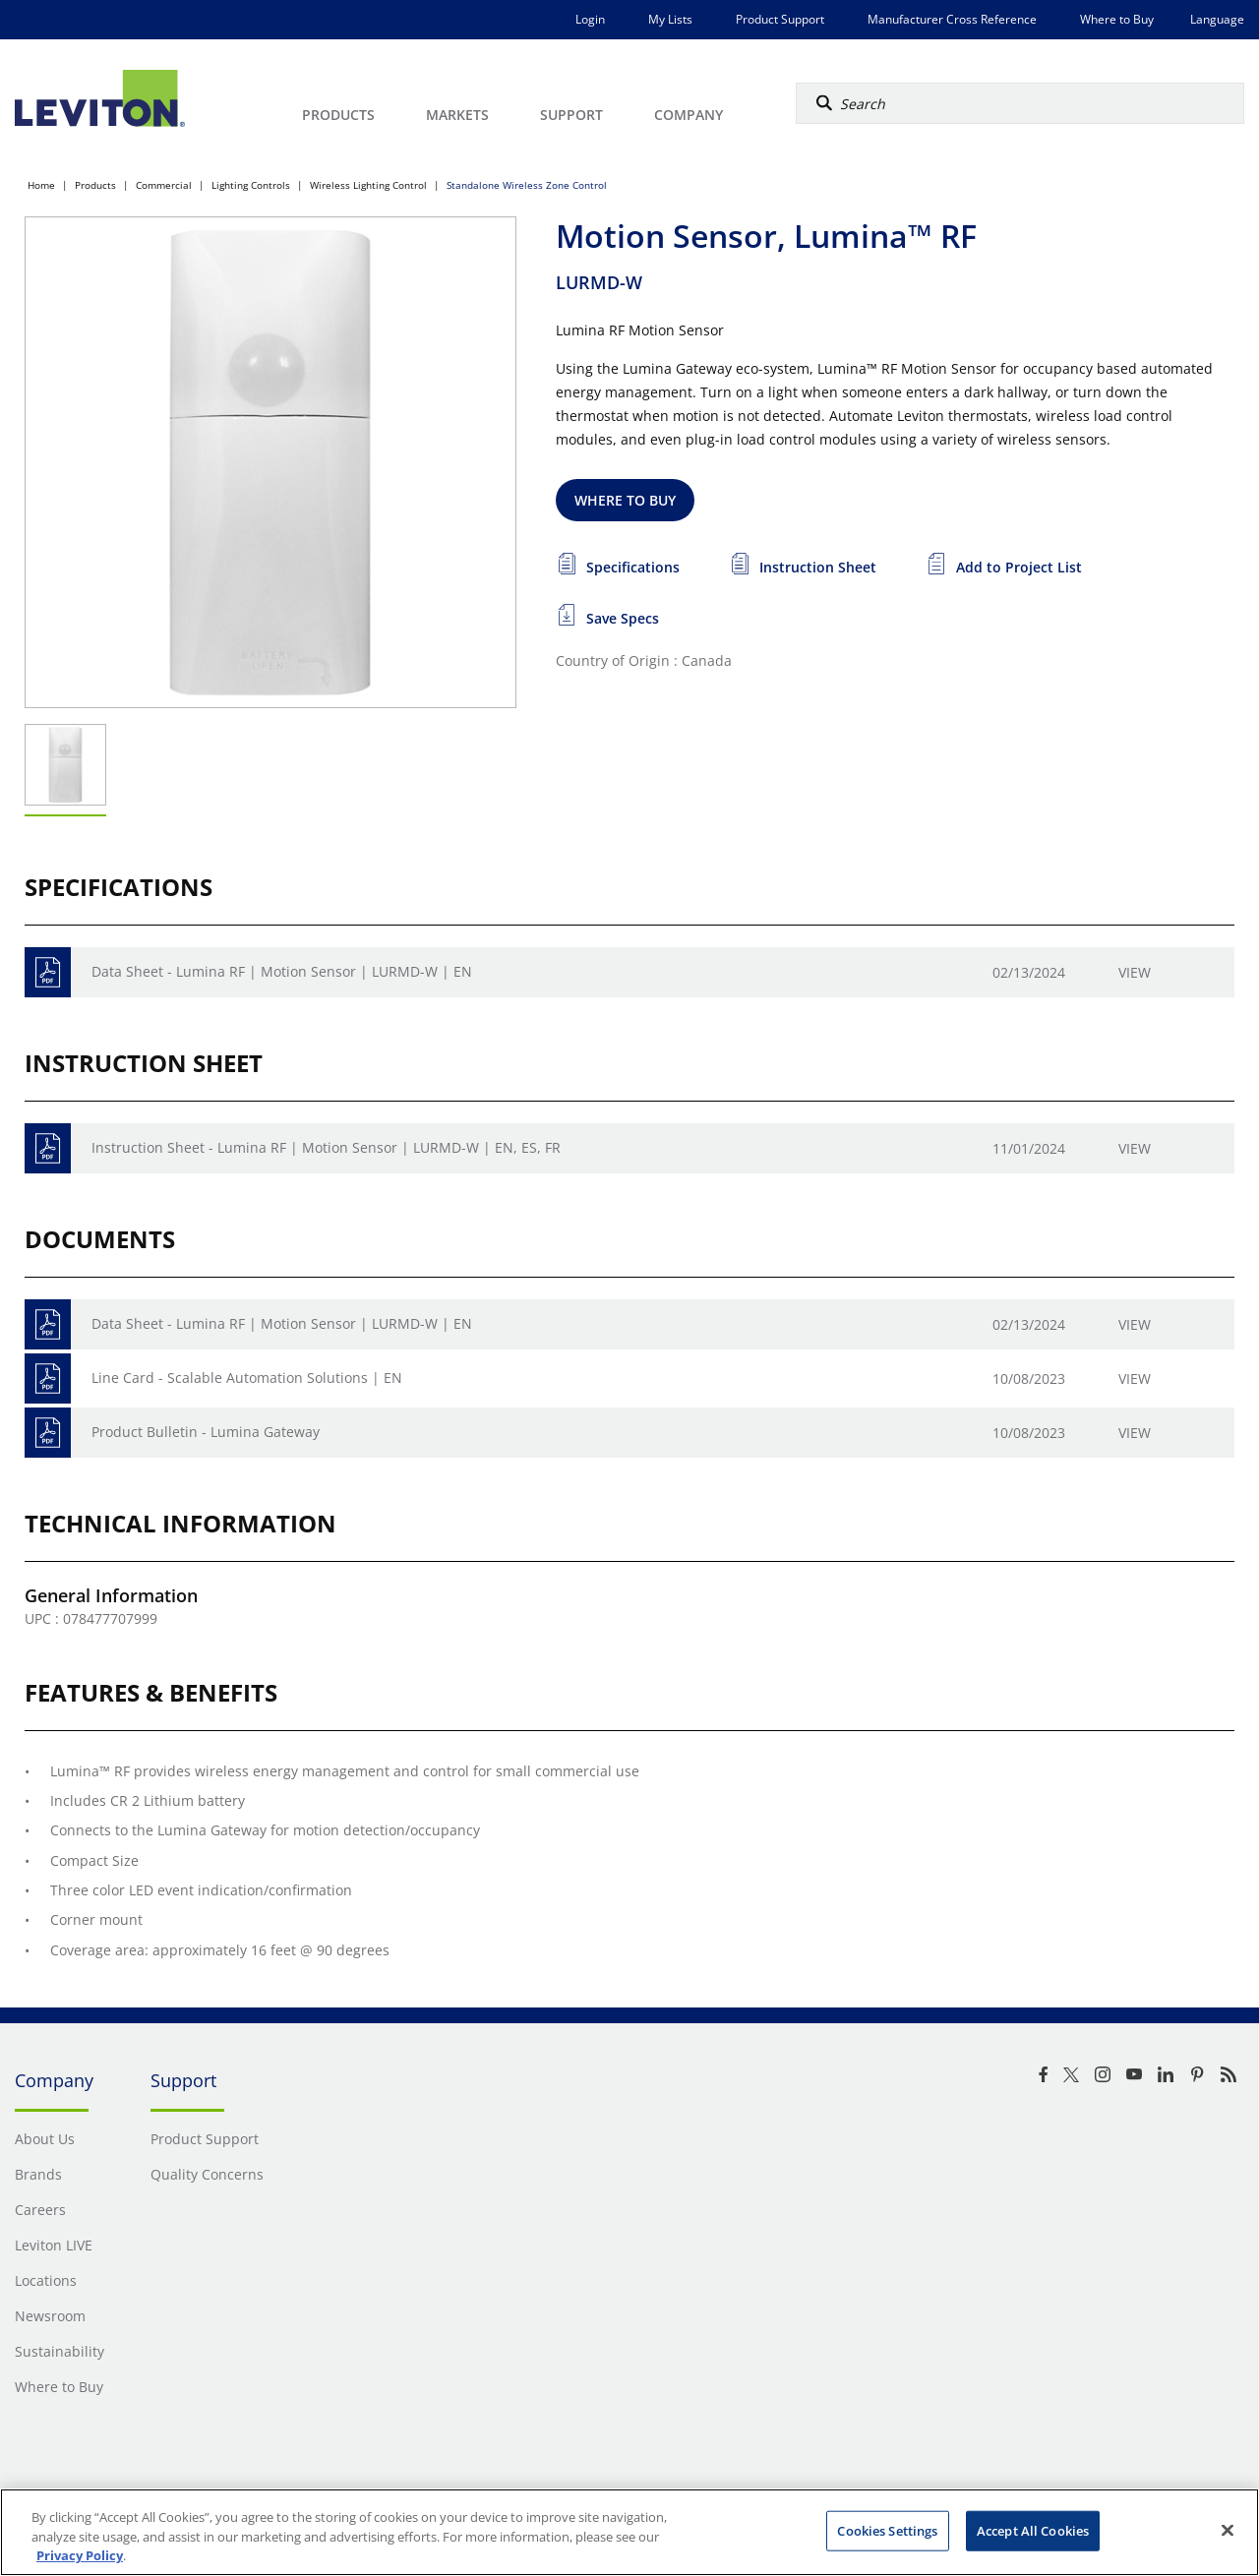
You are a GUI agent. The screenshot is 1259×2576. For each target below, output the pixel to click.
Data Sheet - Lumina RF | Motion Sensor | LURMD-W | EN (281, 971)
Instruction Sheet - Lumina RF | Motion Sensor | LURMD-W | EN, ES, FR (326, 1147)
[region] (629, 2532)
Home (41, 185)
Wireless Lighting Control (368, 185)
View (1134, 972)
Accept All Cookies (1033, 2530)
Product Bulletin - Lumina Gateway (205, 1431)
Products (95, 185)
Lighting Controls (250, 185)
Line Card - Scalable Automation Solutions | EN (246, 1377)
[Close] (1227, 2529)
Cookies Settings (887, 2530)
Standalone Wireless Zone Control (527, 185)
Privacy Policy (79, 2555)
